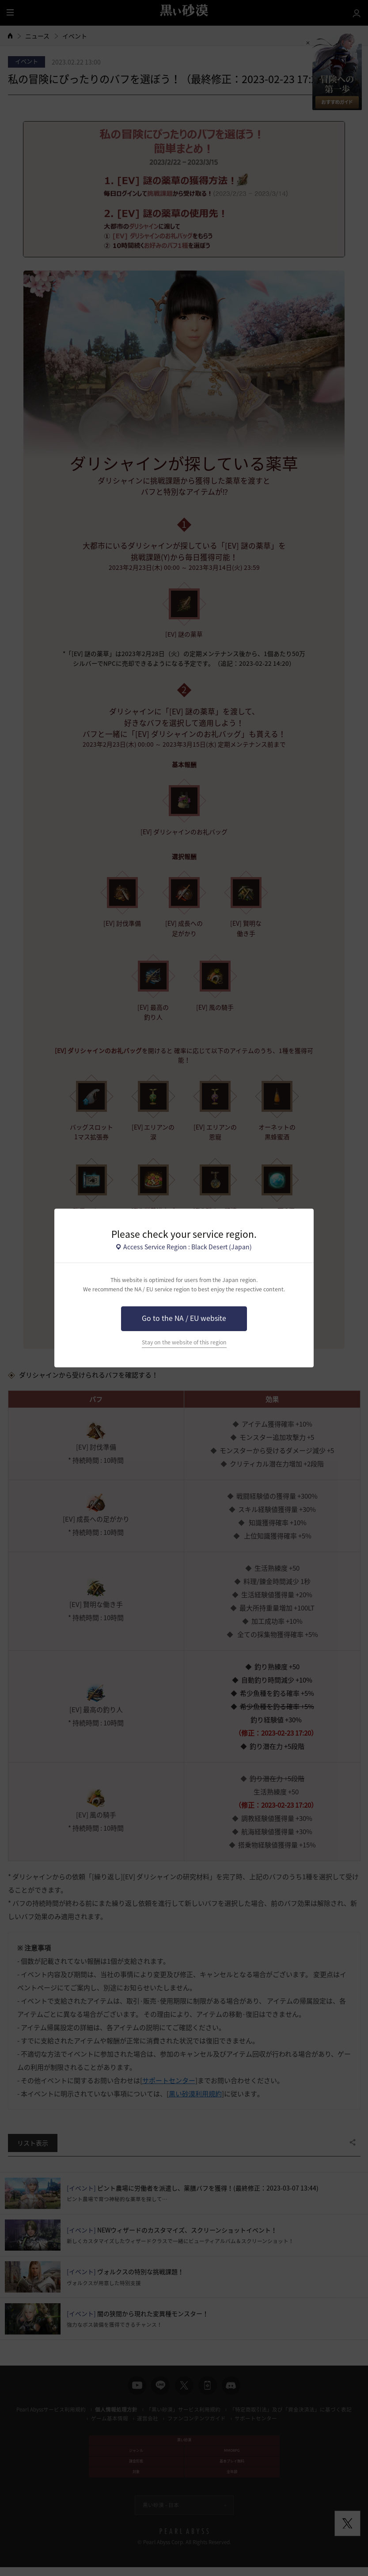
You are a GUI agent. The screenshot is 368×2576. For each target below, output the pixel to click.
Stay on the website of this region (184, 1342)
